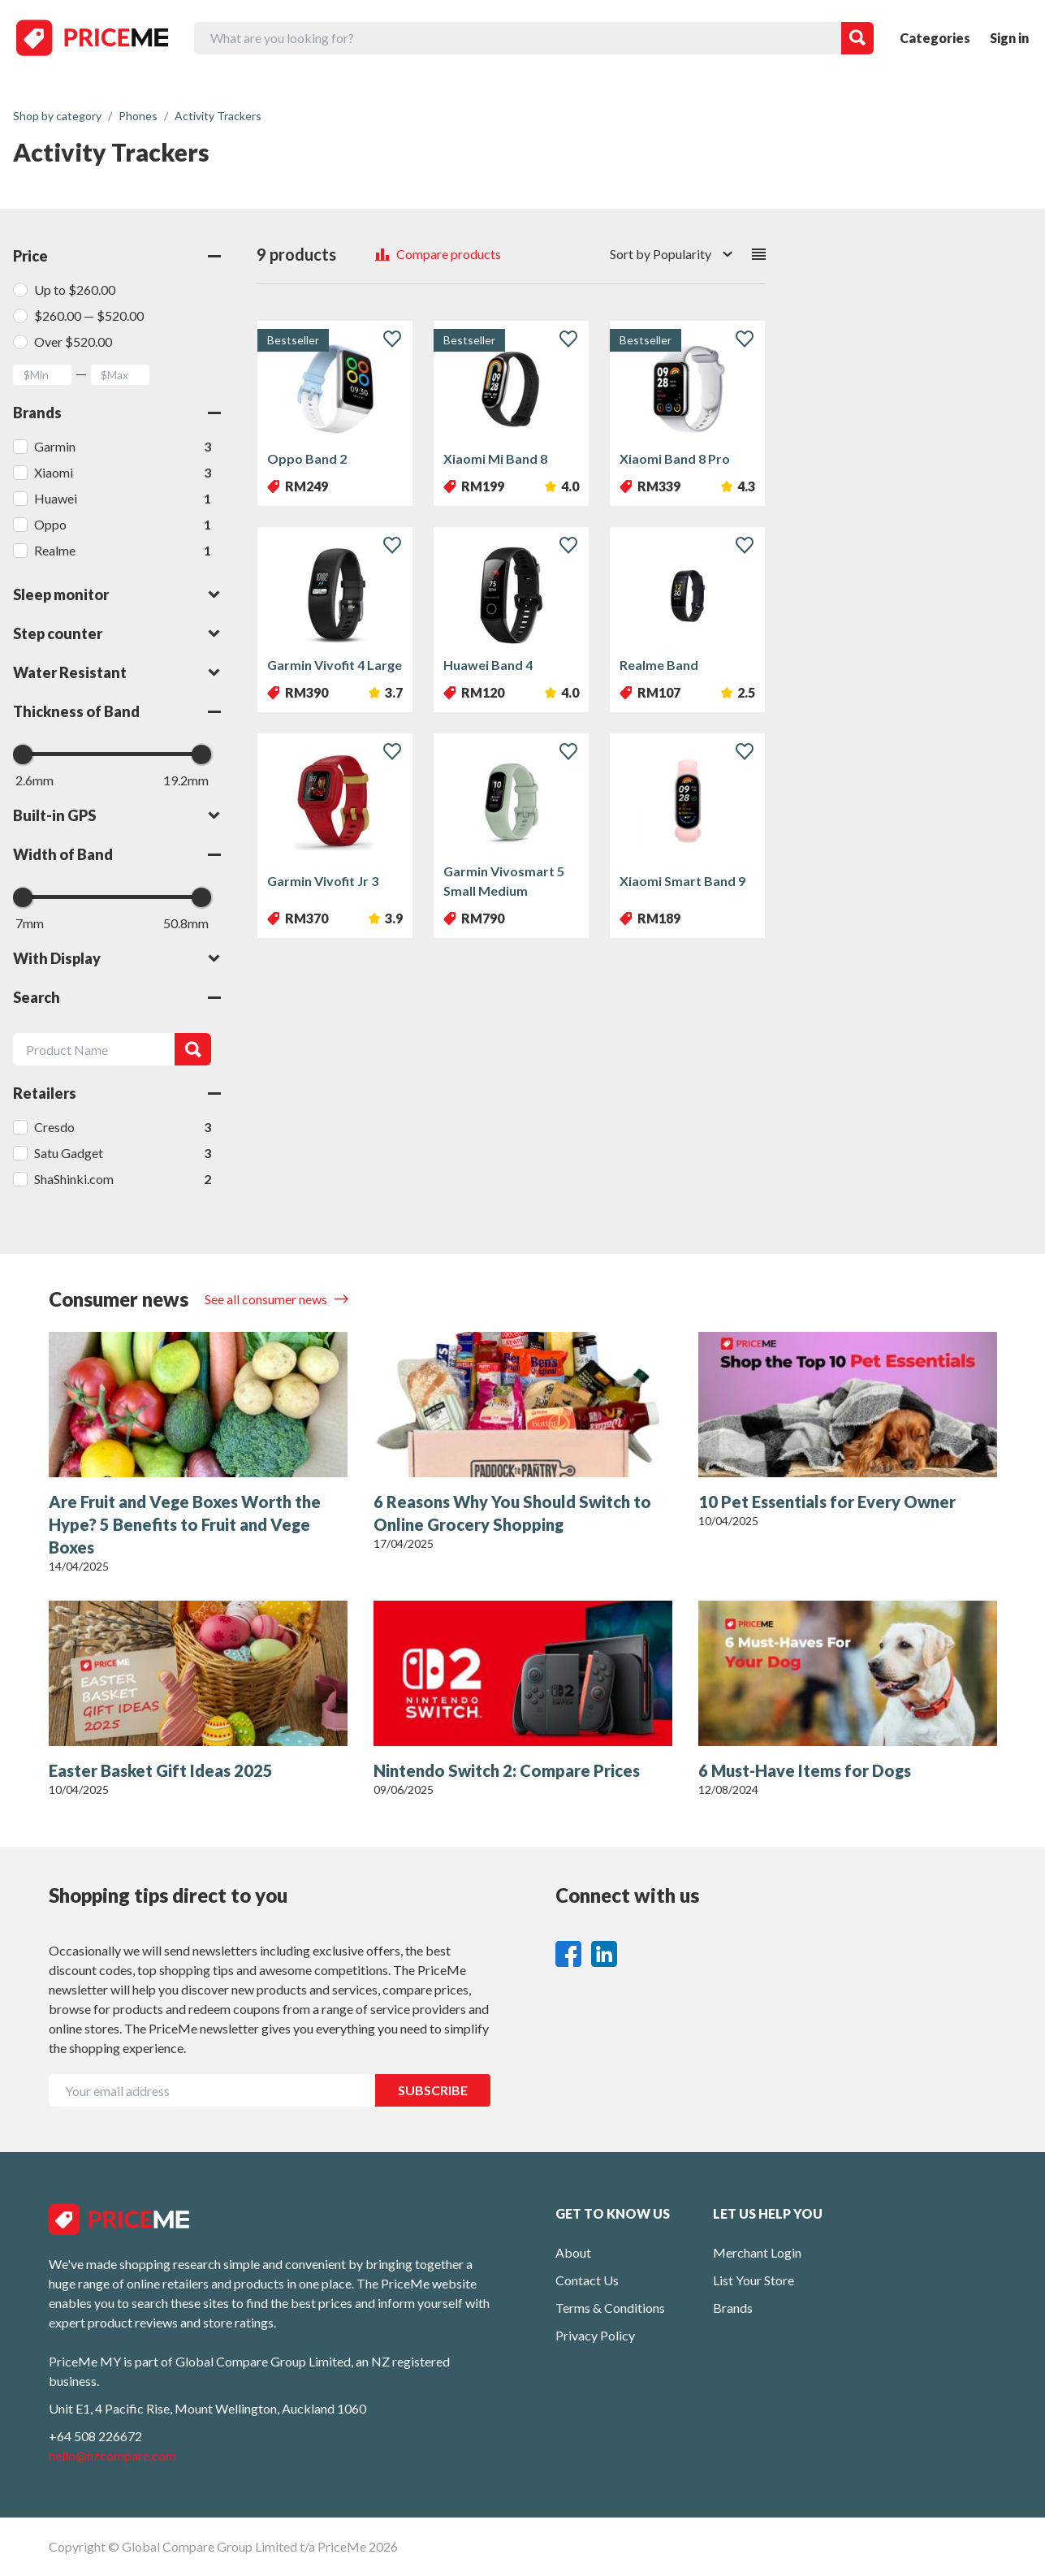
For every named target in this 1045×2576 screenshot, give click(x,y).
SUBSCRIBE (433, 2090)
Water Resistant (117, 672)
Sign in (1009, 37)
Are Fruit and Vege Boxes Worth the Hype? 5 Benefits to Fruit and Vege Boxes (185, 1524)
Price (117, 256)
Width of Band (117, 854)
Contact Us (587, 2280)
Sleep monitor (117, 594)
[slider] (22, 754)
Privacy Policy (595, 2335)
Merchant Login (757, 2252)
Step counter (117, 633)
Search (117, 997)
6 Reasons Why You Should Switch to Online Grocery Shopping (512, 1513)
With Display (117, 958)
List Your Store (753, 2280)
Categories (935, 37)
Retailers (117, 1093)
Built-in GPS (117, 815)
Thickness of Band (117, 711)
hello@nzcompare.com (112, 2455)
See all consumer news (267, 1299)
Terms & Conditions (610, 2307)
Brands (117, 412)
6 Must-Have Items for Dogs (804, 1770)
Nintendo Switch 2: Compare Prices (507, 1770)
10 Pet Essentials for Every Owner (827, 1501)
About (573, 2252)
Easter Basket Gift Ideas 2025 (161, 1770)
